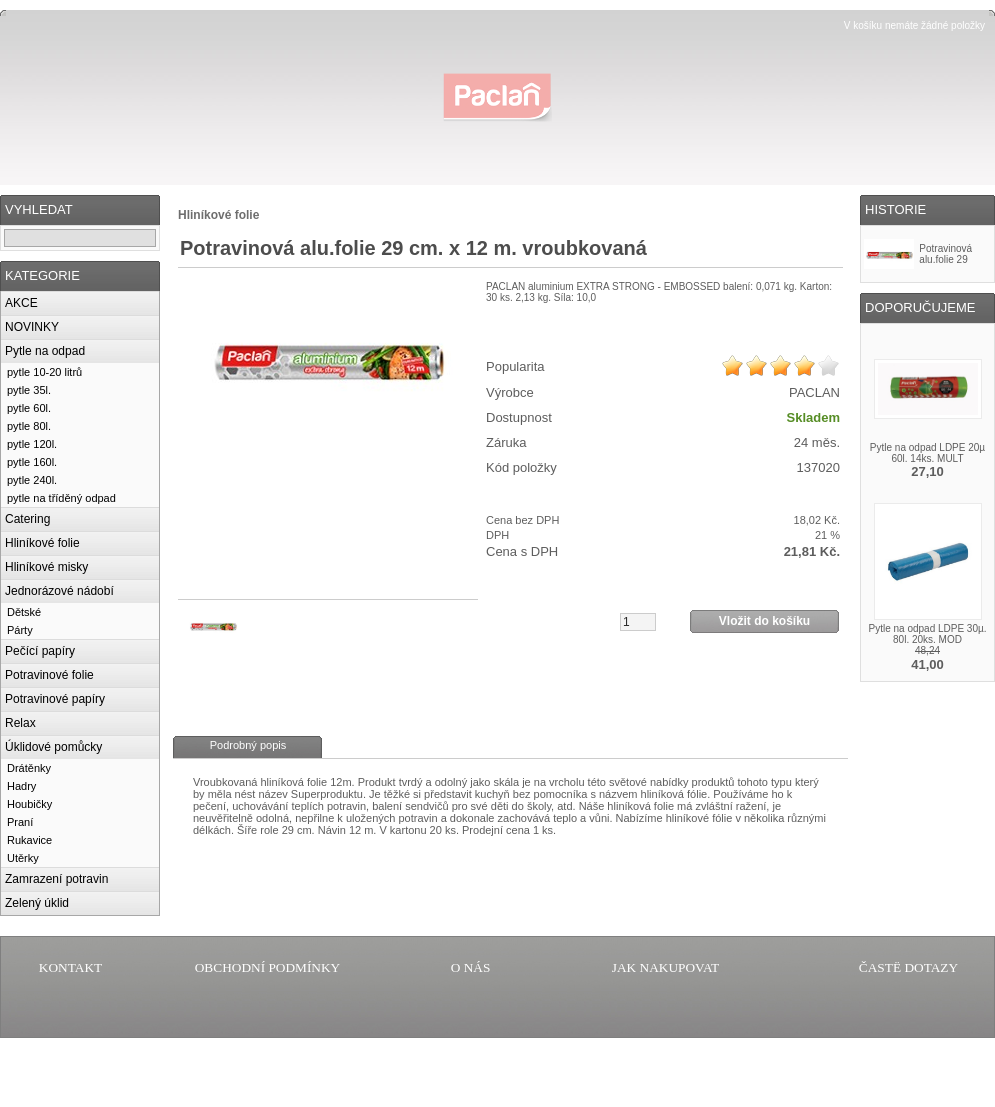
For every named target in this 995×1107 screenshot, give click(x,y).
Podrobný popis (248, 745)
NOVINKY (32, 327)
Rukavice (29, 840)
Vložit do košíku (764, 621)
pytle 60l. (29, 408)
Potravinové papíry (55, 699)
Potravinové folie (49, 675)
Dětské (24, 612)
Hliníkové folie (42, 543)
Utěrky (23, 858)
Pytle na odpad (45, 351)
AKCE (21, 303)
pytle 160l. (32, 462)
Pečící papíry (40, 651)
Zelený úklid (37, 903)
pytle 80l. (29, 426)
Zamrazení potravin (56, 879)
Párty (20, 630)
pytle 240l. (32, 480)
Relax (20, 723)
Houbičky (29, 804)
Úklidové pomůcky (53, 747)
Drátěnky (29, 768)
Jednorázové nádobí (59, 591)
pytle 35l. (29, 390)
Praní (20, 822)
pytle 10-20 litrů (44, 372)
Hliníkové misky (46, 567)
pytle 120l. (32, 444)
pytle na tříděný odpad (61, 498)
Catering (27, 519)
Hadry (21, 786)
